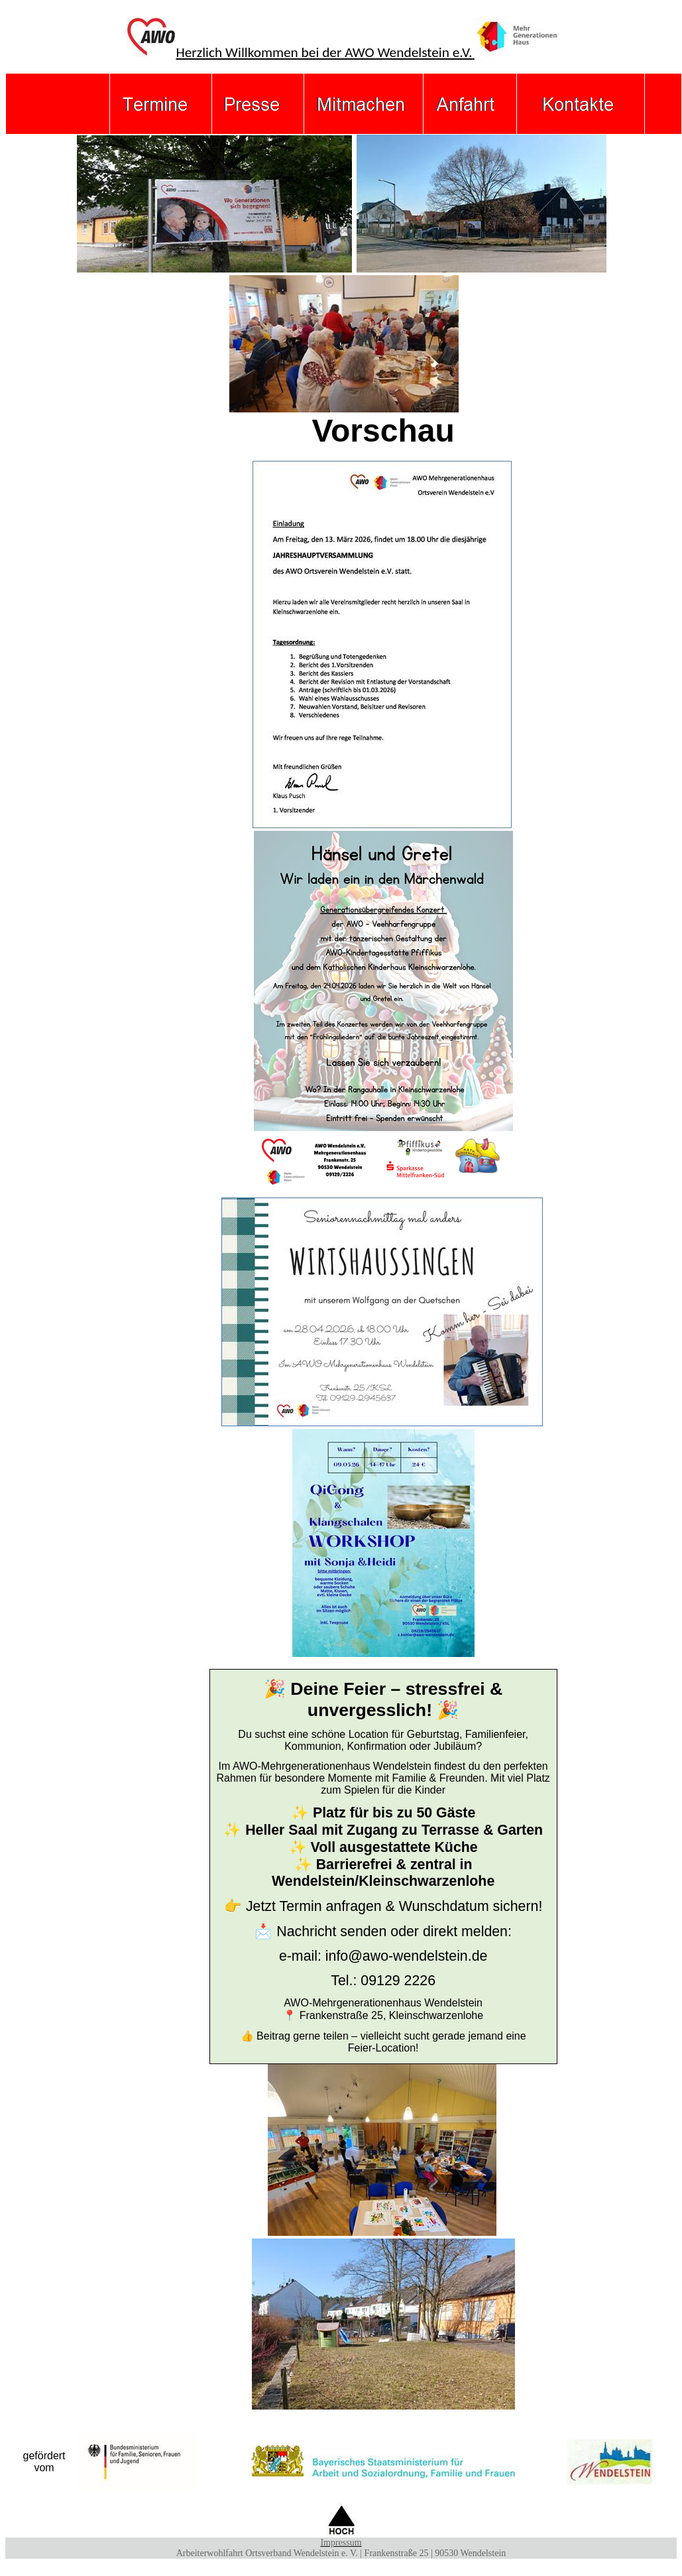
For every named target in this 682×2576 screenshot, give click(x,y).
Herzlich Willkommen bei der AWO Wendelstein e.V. (343, 52)
